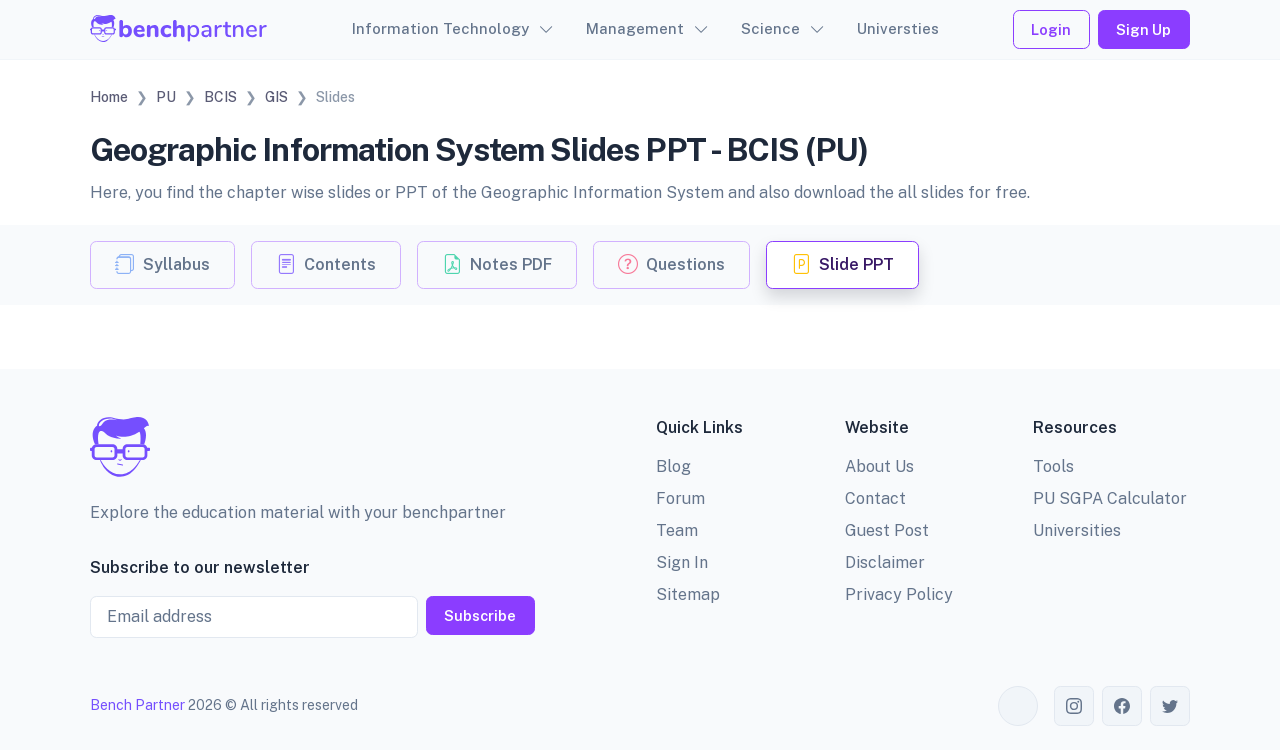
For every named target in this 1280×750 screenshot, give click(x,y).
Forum (680, 498)
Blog (673, 466)
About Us (879, 466)
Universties (898, 28)
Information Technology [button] (440, 28)
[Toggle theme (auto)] (1018, 706)
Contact (875, 498)
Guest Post (887, 530)
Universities (1077, 530)
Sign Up (1143, 29)
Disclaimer (885, 562)
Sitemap (688, 594)
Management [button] (635, 28)
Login (1051, 29)
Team (677, 530)
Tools (1053, 466)
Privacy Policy (899, 594)
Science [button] (770, 28)
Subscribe (480, 615)
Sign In (682, 562)
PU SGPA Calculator (1110, 498)
